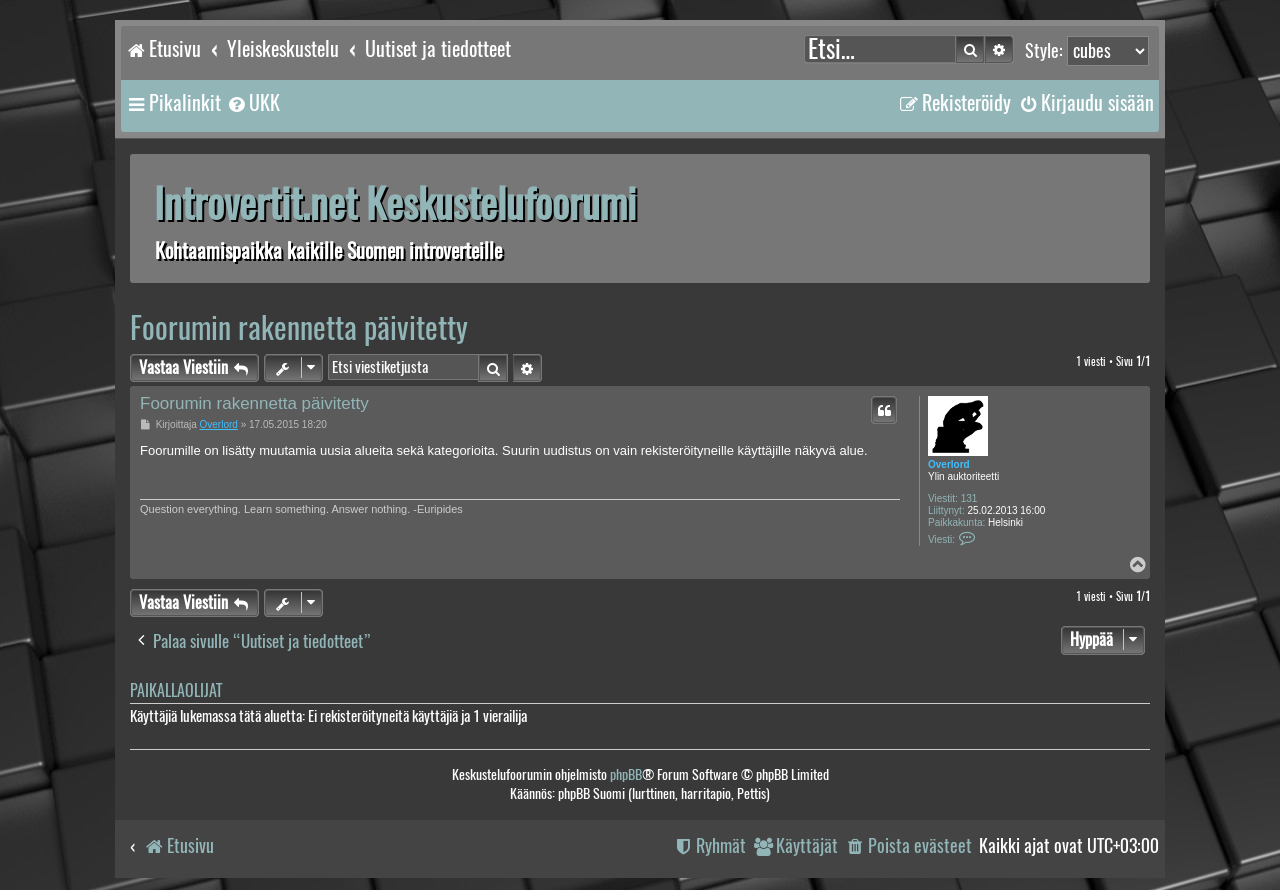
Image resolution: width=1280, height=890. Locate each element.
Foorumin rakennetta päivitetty (299, 327)
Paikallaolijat (176, 690)
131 (969, 498)
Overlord (949, 464)
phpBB (626, 774)
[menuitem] (253, 103)
